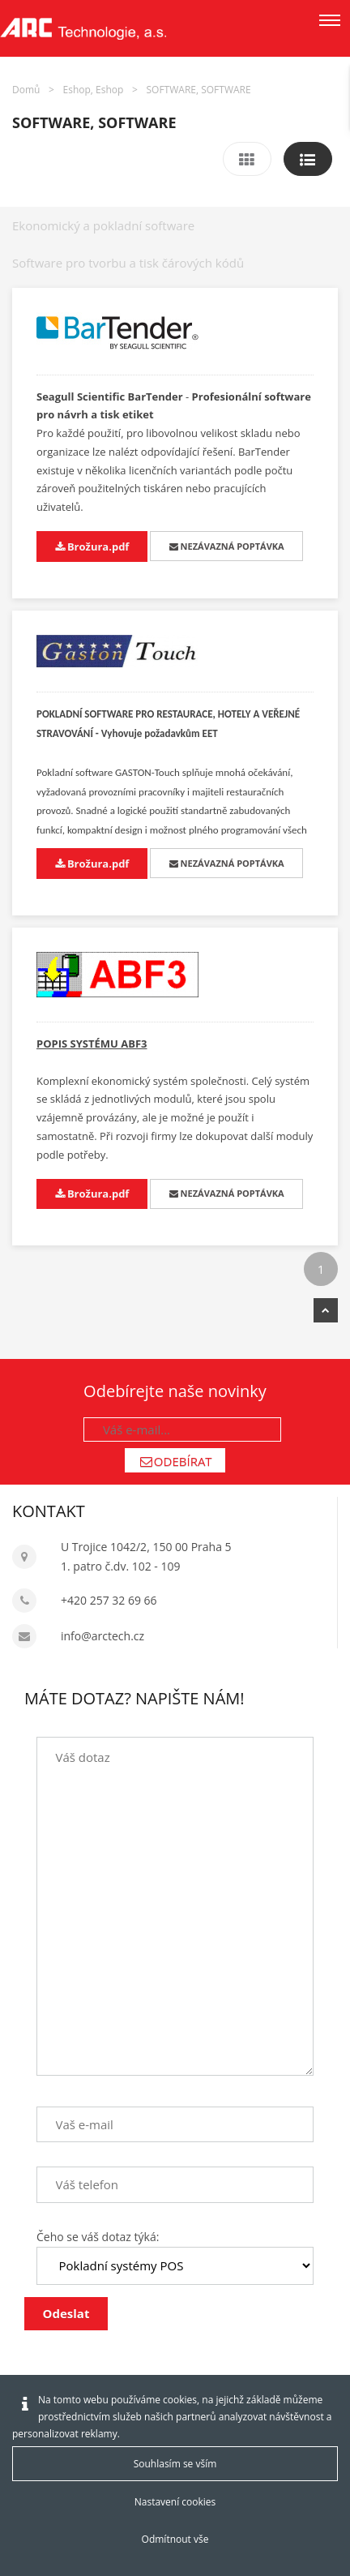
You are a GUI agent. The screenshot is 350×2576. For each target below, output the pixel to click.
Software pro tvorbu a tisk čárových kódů (128, 263)
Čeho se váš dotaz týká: (97, 2236)
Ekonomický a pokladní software (103, 225)
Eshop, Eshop (93, 89)
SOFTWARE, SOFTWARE (199, 89)
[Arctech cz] (83, 28)
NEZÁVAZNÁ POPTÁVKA (226, 546)
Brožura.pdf (92, 546)
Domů (26, 89)
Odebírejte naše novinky (175, 1391)
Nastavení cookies (175, 2502)
